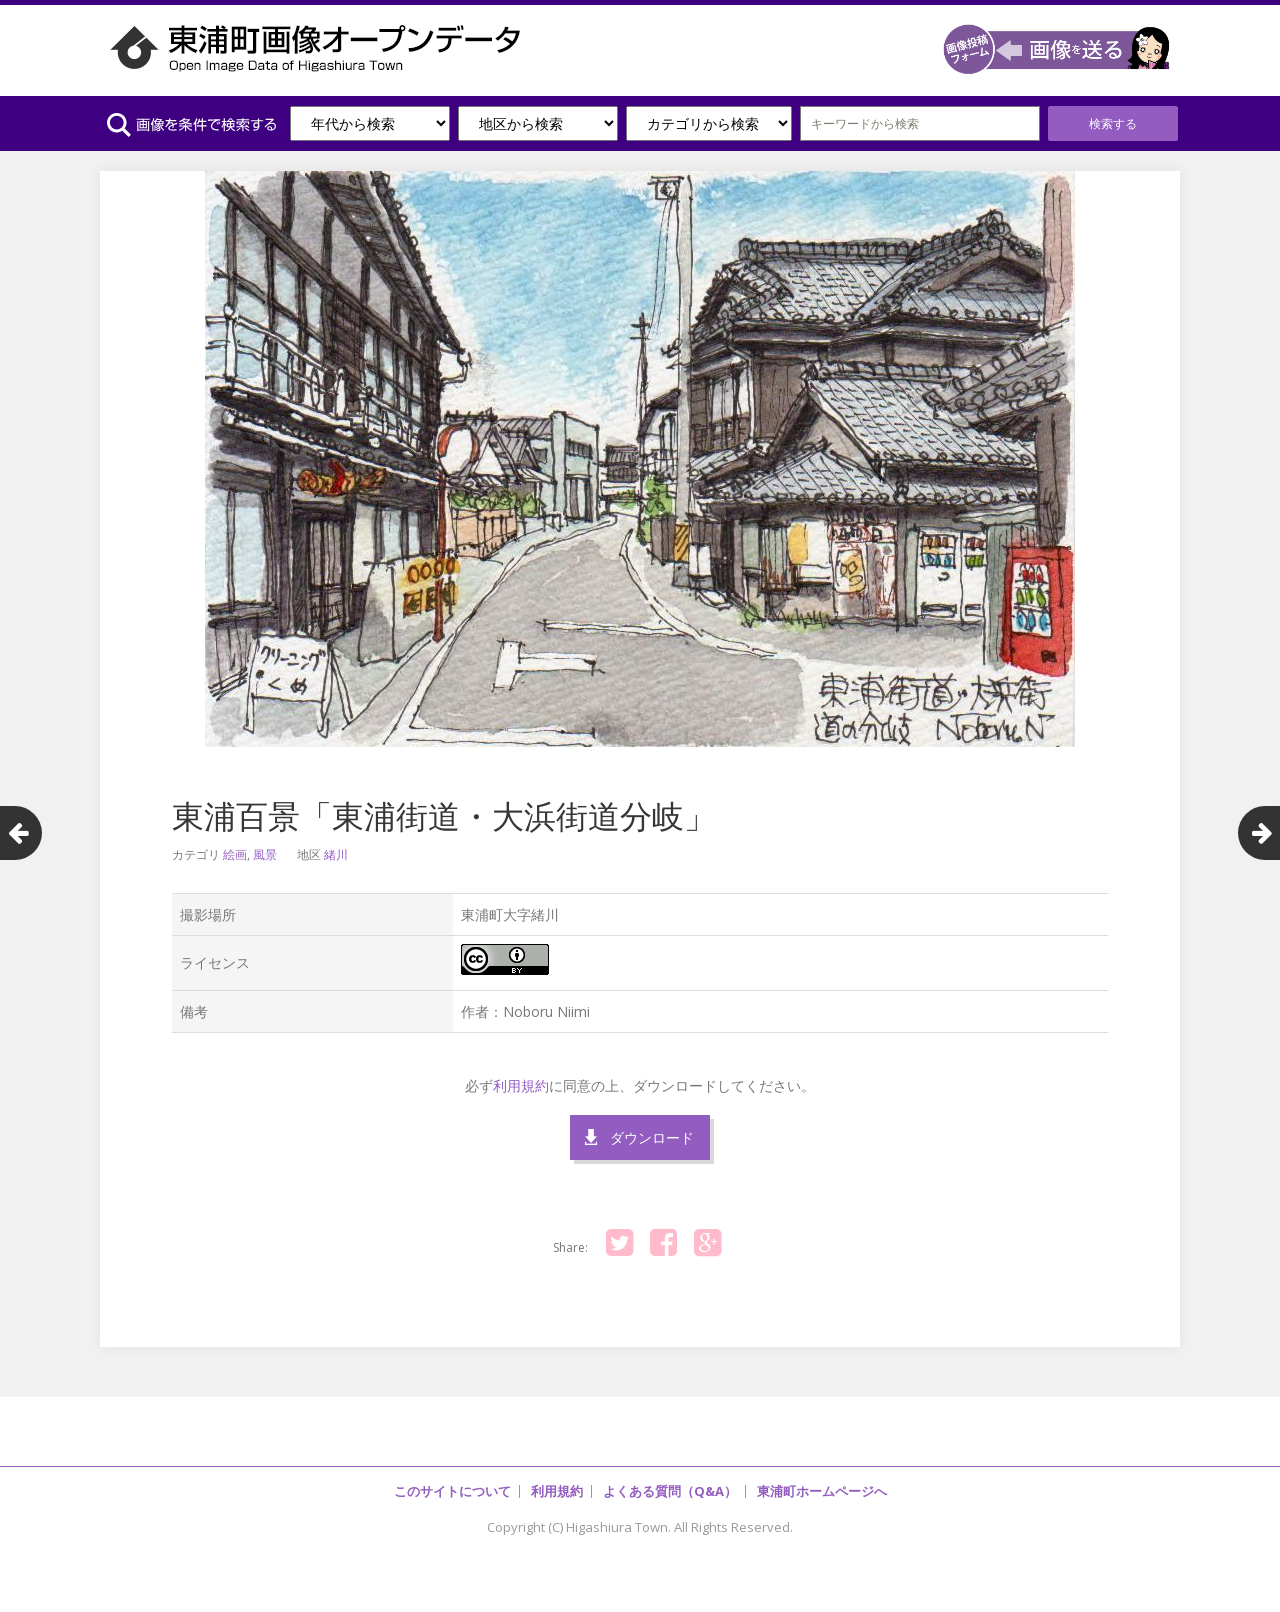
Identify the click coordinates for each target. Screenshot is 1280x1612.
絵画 (235, 854)
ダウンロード (652, 1137)
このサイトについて (452, 1491)
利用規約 (521, 1085)
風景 (265, 854)
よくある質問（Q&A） (670, 1491)
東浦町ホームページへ (822, 1491)
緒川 (336, 854)
